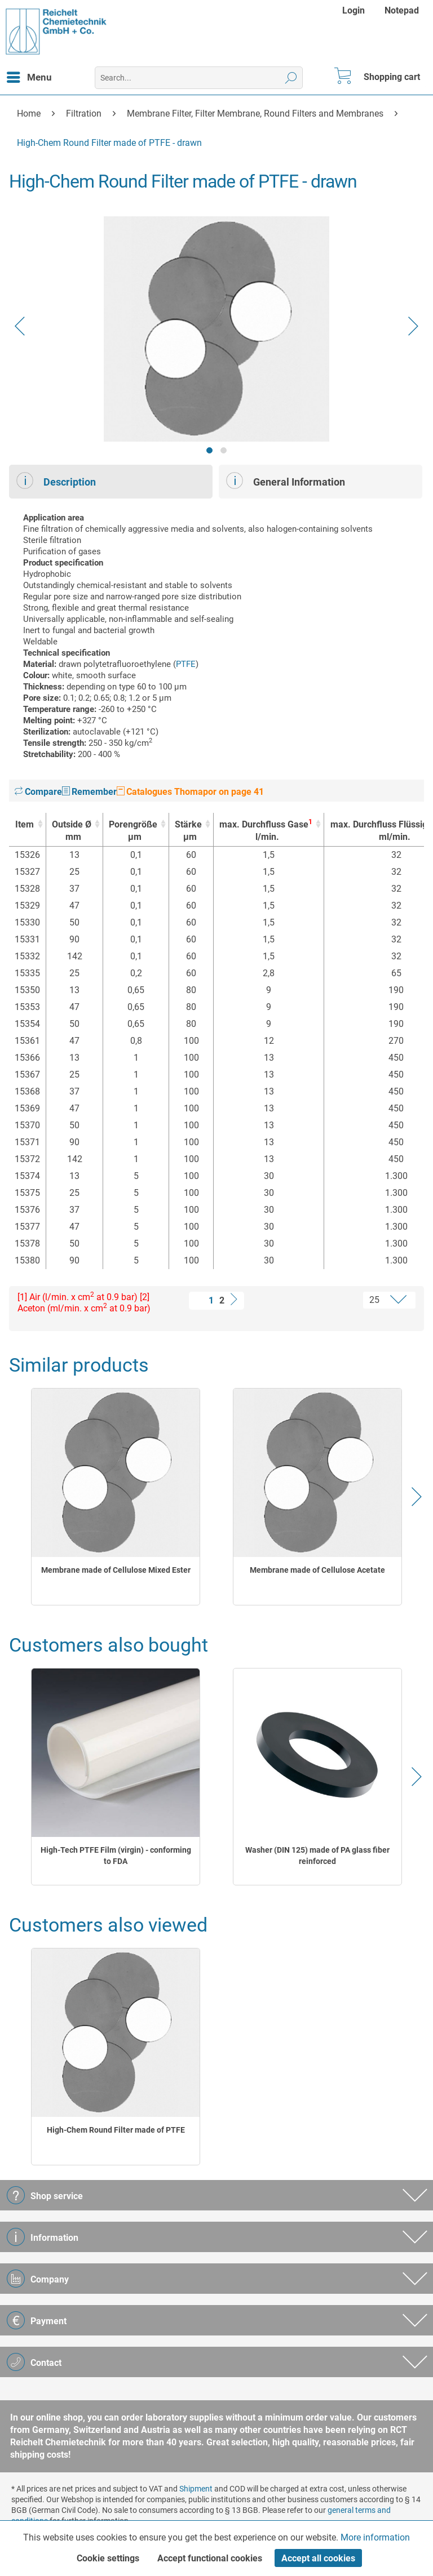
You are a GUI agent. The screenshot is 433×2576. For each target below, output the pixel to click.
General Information (285, 480)
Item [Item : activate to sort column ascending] (24, 824)
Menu (29, 75)
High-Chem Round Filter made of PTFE (116, 2129)
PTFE (186, 664)
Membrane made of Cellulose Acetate (317, 1569)
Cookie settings (108, 2558)
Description (56, 480)
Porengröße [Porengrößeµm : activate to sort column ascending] (133, 831)
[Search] (291, 77)
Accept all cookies (318, 2558)
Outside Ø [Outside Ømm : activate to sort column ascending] (71, 831)
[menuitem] (355, 10)
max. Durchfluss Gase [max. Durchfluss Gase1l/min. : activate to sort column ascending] (265, 830)
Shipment (196, 2488)
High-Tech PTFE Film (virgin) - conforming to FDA (116, 1855)
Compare (38, 791)
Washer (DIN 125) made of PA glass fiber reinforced (317, 1855)
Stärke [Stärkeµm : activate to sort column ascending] (188, 831)
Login (353, 10)
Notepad (402, 10)
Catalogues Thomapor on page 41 (190, 791)
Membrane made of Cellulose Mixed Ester (116, 1569)
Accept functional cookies (209, 2558)
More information (375, 2537)
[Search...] (199, 77)
